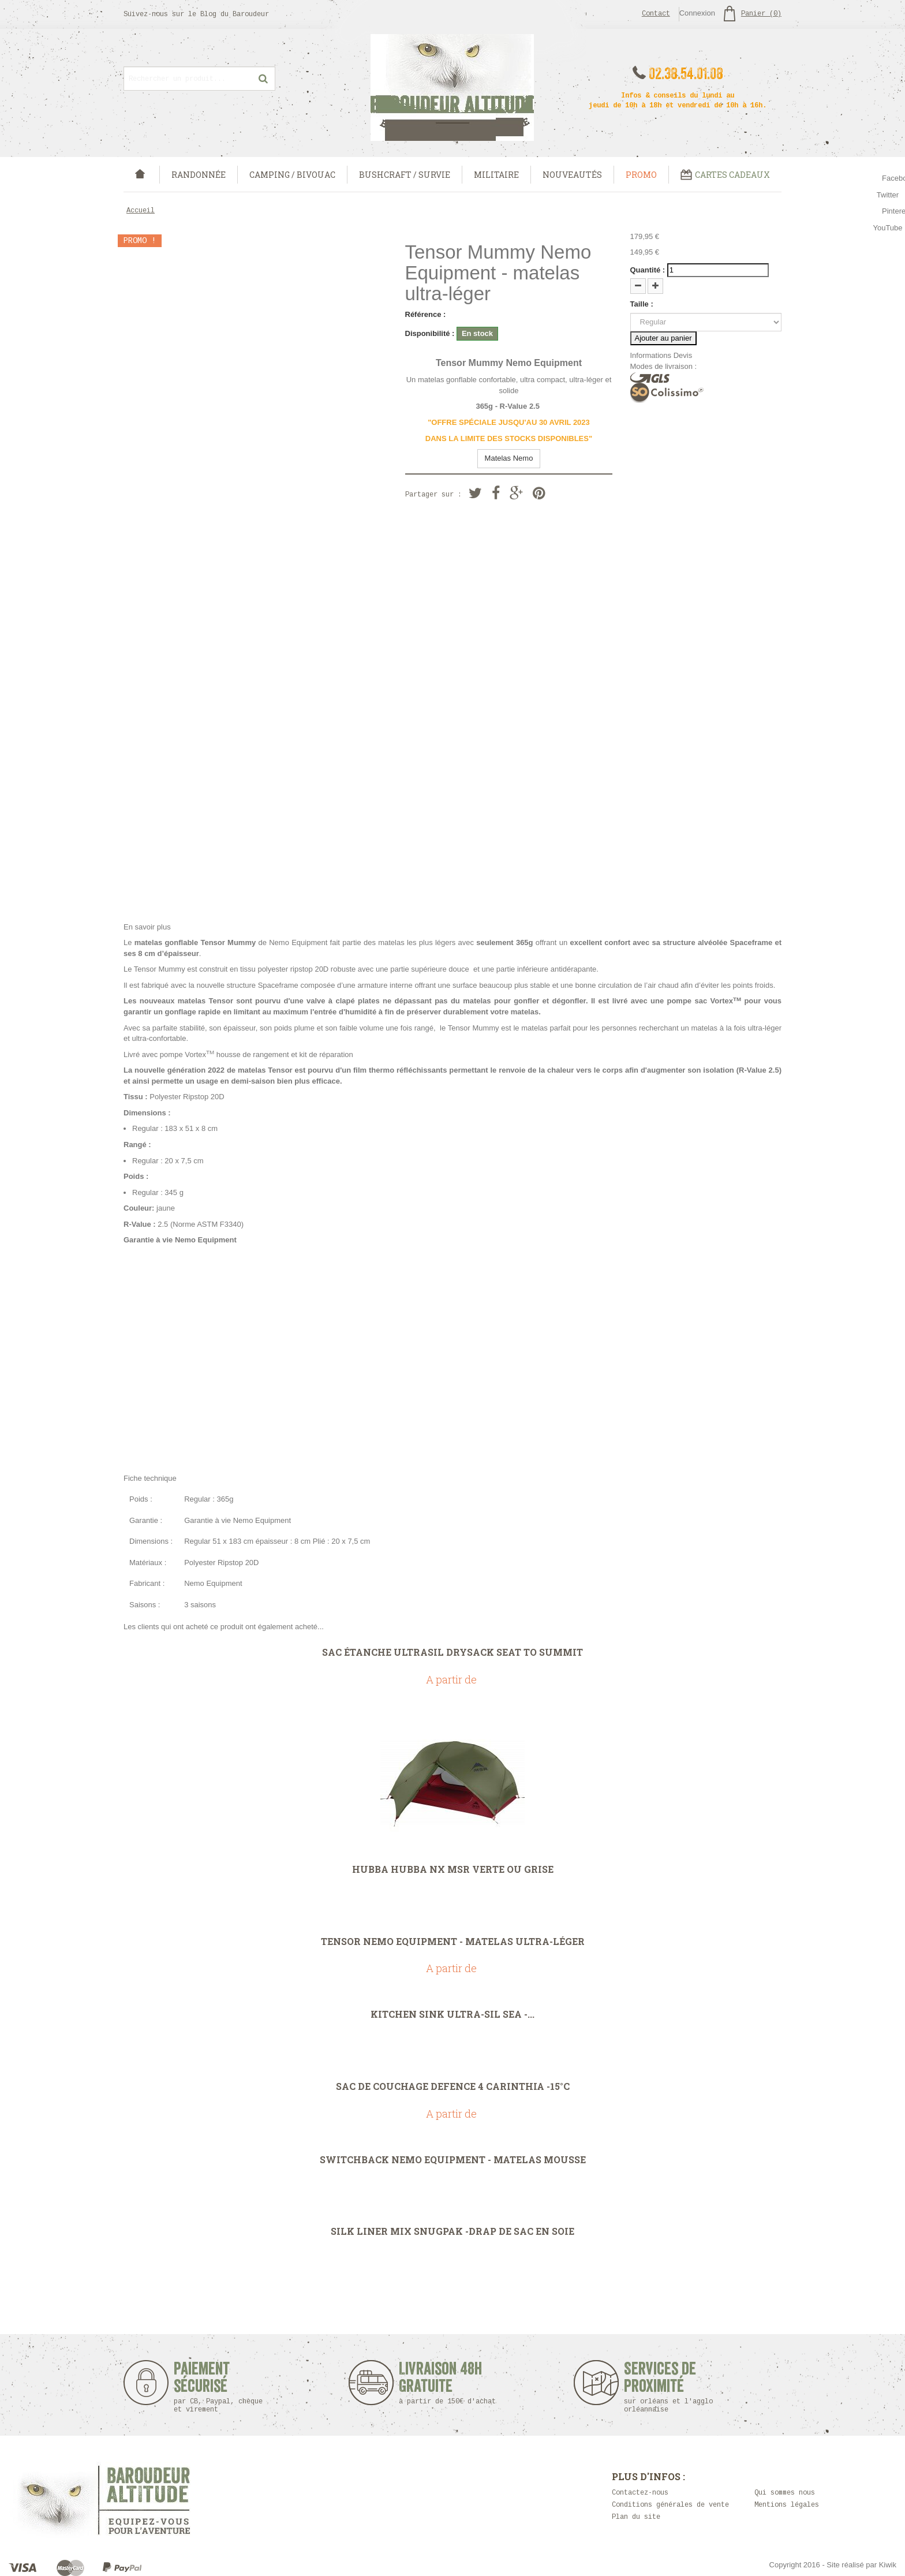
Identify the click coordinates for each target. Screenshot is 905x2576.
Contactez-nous (640, 2493)
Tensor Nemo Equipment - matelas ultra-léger (453, 1941)
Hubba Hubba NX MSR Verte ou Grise (453, 1869)
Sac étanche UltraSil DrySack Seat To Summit (452, 1652)
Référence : (425, 314)
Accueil (140, 211)
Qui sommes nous (784, 2493)
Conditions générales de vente (670, 2505)
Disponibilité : (430, 333)
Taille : (641, 304)
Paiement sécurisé (218, 2387)
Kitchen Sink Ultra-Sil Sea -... (452, 2014)
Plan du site (636, 2517)
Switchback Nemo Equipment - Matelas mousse (453, 2160)
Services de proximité (674, 2387)
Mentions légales (786, 2505)
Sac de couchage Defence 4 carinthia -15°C (453, 2086)
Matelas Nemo (509, 458)
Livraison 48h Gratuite (441, 2383)
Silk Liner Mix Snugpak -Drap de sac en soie (452, 2231)
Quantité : (647, 270)
